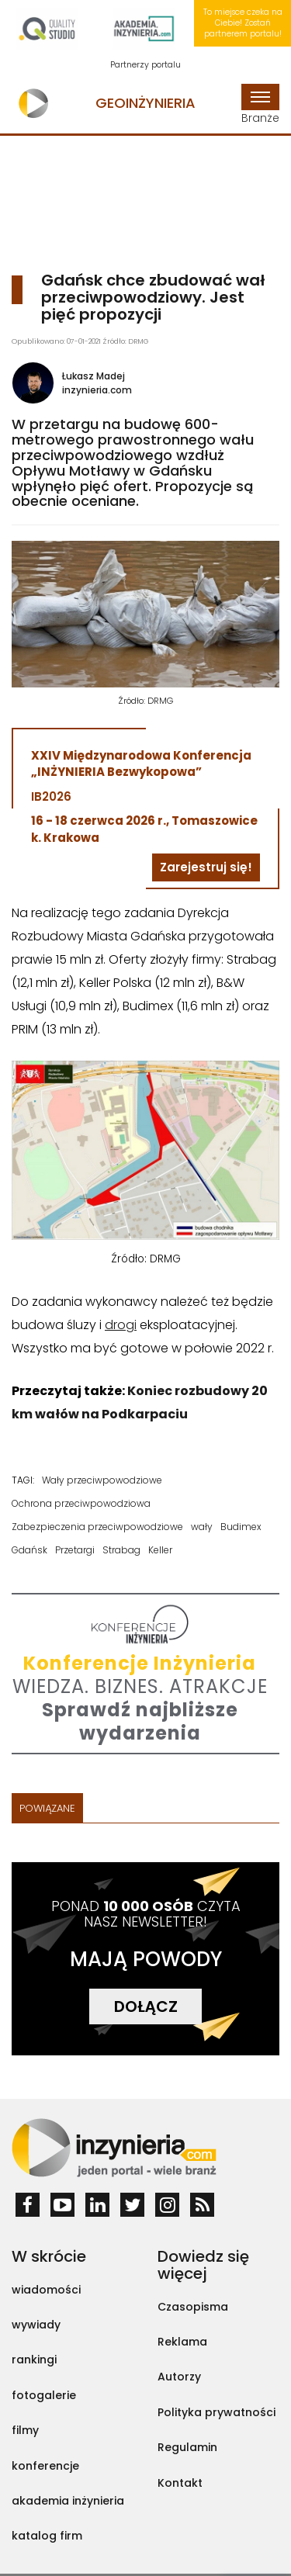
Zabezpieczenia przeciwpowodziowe (97, 1526)
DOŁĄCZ (146, 2006)
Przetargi (75, 1549)
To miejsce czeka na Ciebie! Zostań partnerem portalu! (242, 23)
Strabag (121, 1549)
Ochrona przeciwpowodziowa (81, 1503)
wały (202, 1526)
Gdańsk (29, 1549)
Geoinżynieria (145, 103)
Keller (160, 1549)
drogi (121, 1325)
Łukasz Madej (93, 376)
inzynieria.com (97, 389)
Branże (260, 105)
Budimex (241, 1526)
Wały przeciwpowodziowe (102, 1480)
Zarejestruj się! (206, 867)
